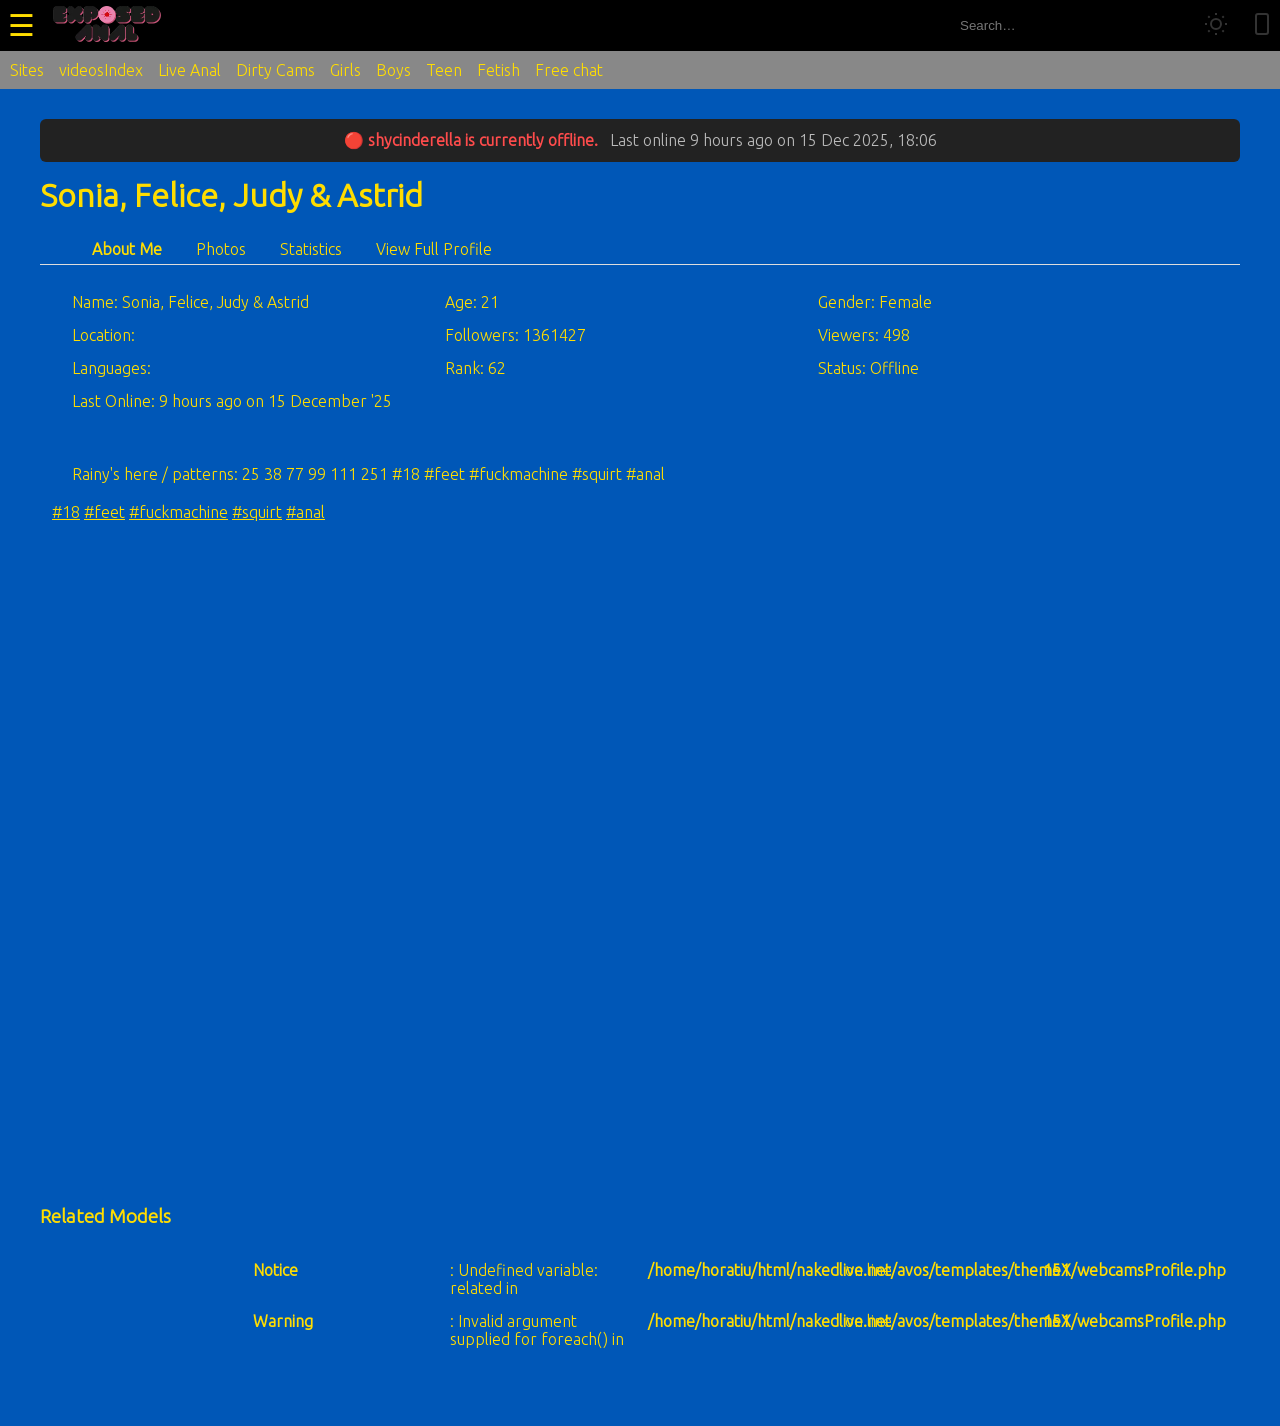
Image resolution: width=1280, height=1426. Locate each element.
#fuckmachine (178, 512)
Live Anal (189, 70)
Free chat (569, 70)
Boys (393, 70)
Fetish (498, 70)
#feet (104, 512)
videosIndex (101, 70)
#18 (66, 512)
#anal (305, 512)
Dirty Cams (275, 70)
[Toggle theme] (1216, 25)
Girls (345, 70)
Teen (444, 70)
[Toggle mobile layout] (1262, 25)
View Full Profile (434, 249)
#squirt (257, 512)
